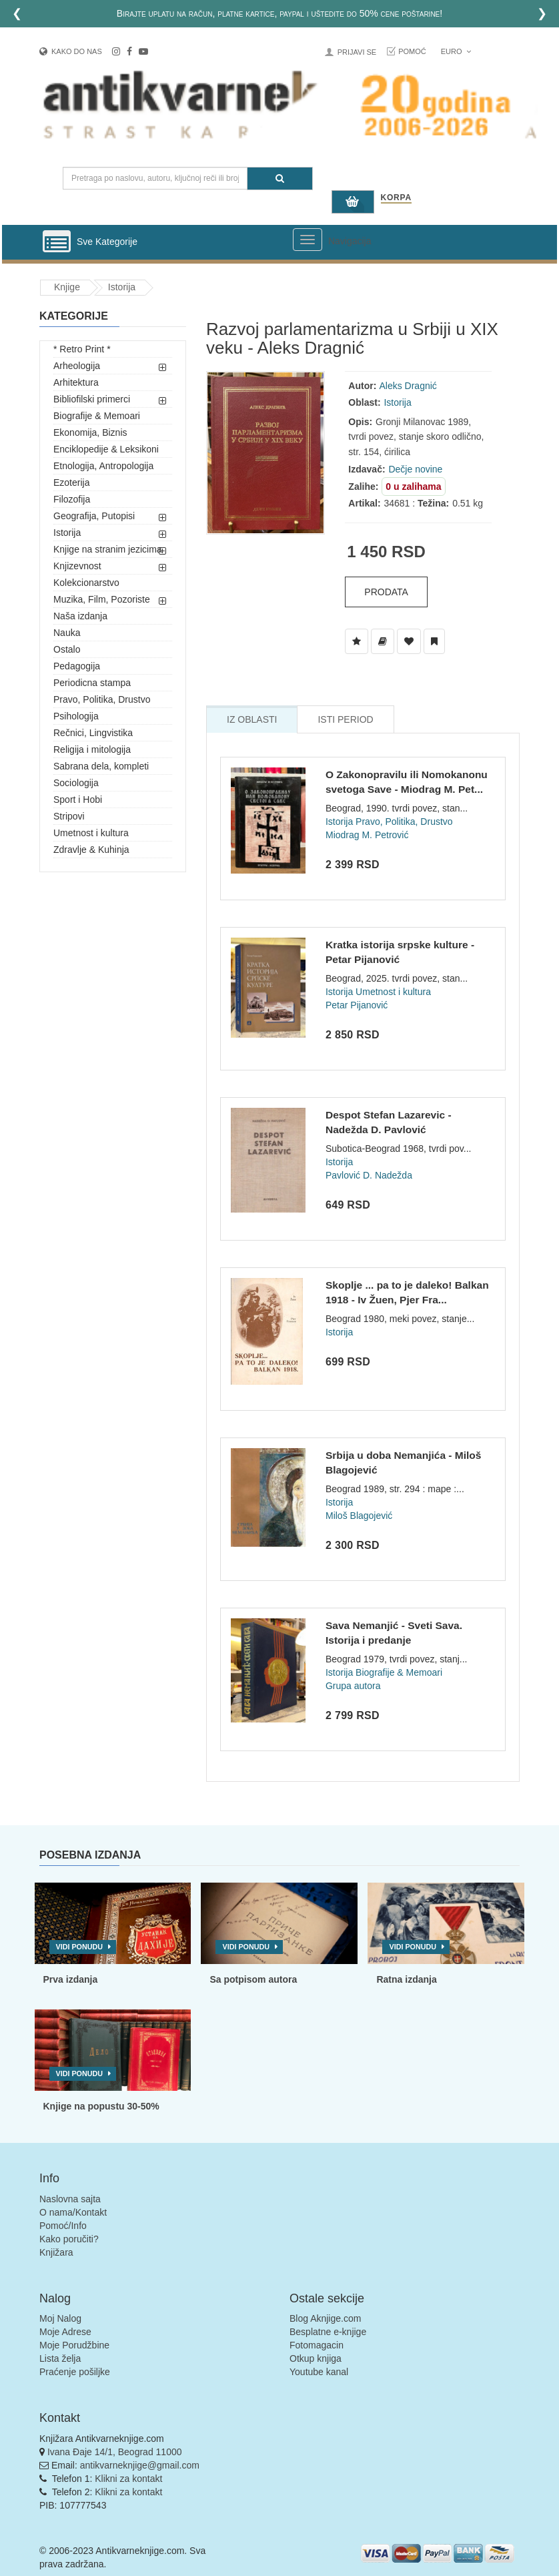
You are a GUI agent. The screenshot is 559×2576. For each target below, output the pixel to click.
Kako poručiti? (69, 2239)
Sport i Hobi (77, 799)
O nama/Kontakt (73, 2212)
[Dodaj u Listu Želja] (356, 641)
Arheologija (76, 365)
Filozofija (71, 499)
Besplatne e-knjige (328, 2331)
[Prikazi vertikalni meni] (57, 242)
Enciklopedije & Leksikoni (106, 449)
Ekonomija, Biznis (90, 432)
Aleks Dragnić (407, 385)
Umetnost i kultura (91, 833)
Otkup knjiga (316, 2358)
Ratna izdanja (406, 1979)
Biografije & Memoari (96, 415)
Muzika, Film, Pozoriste (101, 599)
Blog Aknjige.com (325, 2318)
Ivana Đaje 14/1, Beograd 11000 (114, 2452)
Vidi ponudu (79, 1947)
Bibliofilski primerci (91, 399)
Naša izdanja (80, 616)
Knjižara (56, 2252)
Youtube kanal (319, 2371)
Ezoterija (71, 482)
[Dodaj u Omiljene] (409, 641)
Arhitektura (76, 382)
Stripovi (69, 816)
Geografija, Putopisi (94, 516)
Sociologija (76, 782)
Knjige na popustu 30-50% (101, 2106)
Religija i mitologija (92, 749)
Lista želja (60, 2358)
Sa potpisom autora (253, 1979)
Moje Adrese (65, 2331)
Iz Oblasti (252, 719)
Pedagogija (76, 666)
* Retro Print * (82, 349)
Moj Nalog (60, 2318)
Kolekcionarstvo (86, 582)
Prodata (386, 592)
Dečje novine (415, 469)
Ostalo (66, 649)
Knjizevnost (77, 566)
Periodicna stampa (92, 682)
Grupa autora (353, 1685)
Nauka (66, 632)
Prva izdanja (70, 1979)
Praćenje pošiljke (74, 2371)
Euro (456, 51)
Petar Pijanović (357, 1005)
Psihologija (76, 716)
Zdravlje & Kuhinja (91, 849)
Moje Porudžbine (74, 2345)
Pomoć (412, 51)
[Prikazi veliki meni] (307, 239)
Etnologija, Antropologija (103, 465)
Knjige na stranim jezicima (107, 549)
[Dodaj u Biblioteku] (382, 641)
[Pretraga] (280, 178)
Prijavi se (357, 52)
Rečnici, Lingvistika (93, 732)
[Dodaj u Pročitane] (434, 641)
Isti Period (345, 719)
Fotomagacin (317, 2345)
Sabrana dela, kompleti (101, 766)
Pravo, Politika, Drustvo (102, 699)
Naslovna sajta (70, 2199)
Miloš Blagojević (359, 1515)
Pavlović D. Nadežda (369, 1175)
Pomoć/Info (63, 2225)
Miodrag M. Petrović (367, 835)
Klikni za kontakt (128, 2478)
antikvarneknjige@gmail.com (139, 2465)
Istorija (121, 287)
